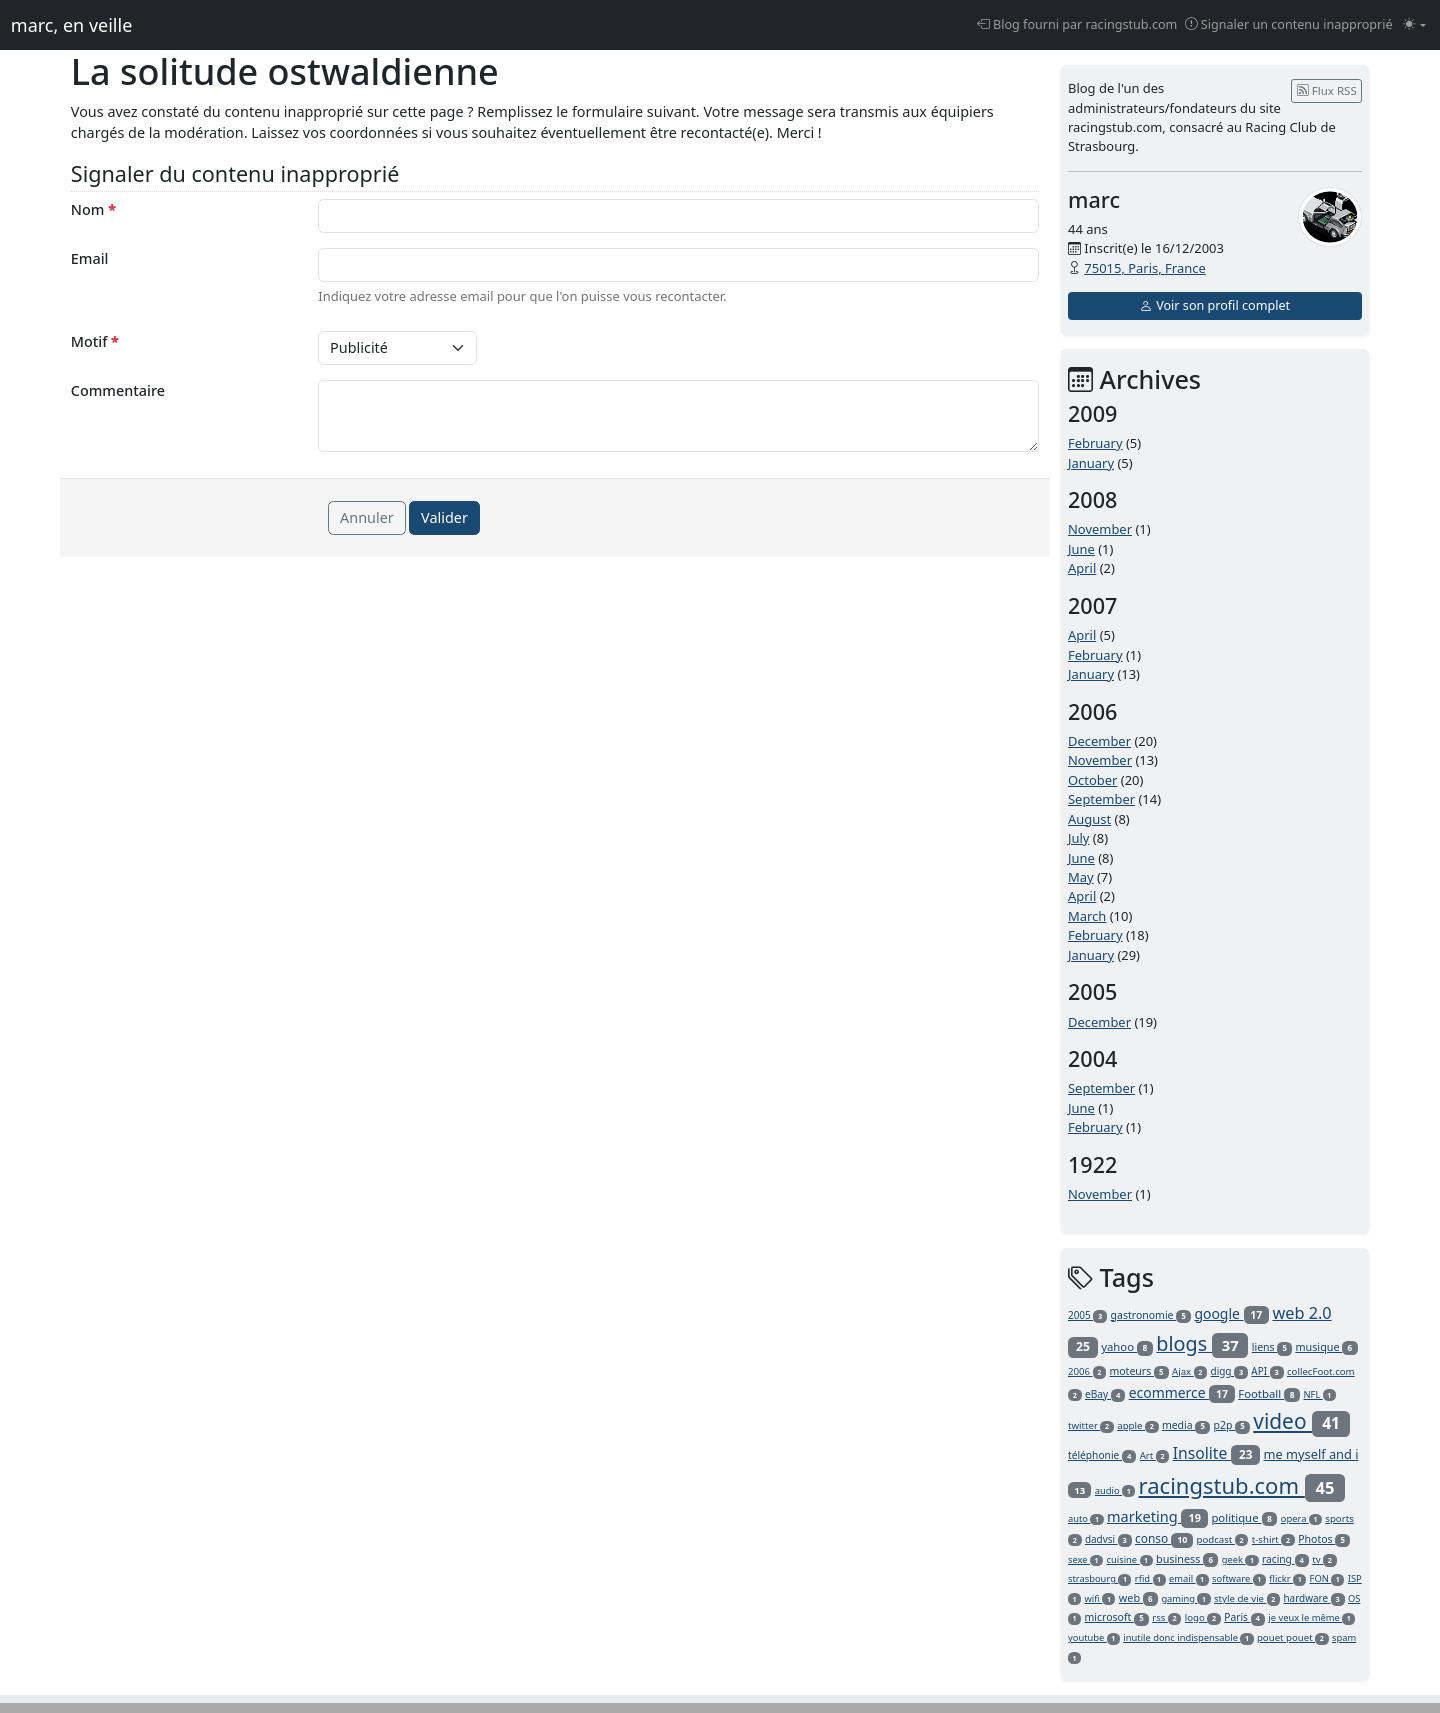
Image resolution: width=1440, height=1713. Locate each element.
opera (1301, 1518)
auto (1086, 1518)
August (1089, 819)
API (1267, 1371)
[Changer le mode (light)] (1414, 25)
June (1081, 549)
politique (1244, 1517)
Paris (1244, 1617)
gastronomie (1151, 1315)
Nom (93, 209)
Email (90, 258)
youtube (1094, 1637)
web (1138, 1597)
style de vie (1247, 1598)
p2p (1232, 1425)
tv (1324, 1559)
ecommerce (1182, 1392)
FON (1327, 1578)
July (1079, 838)
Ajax (1189, 1371)
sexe (1085, 1559)
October (1092, 780)
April (1082, 568)
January (1091, 463)
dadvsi (1108, 1539)
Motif (95, 341)
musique (1326, 1346)
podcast (1223, 1539)
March (1087, 916)
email (1189, 1578)
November (1100, 529)
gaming (1185, 1598)
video (1301, 1421)
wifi (1100, 1598)
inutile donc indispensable (1188, 1637)
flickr (1287, 1578)
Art (1155, 1455)
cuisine (1130, 1559)
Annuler (367, 517)
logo (1203, 1617)
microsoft (1117, 1617)
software (1239, 1578)
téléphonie (1102, 1455)
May (1081, 877)
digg (1229, 1371)
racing (1285, 1559)
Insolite (1216, 1453)
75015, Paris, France (1144, 268)
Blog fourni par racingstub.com (1077, 24)
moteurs (1138, 1371)
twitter (1091, 1425)
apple (1137, 1425)
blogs (1202, 1343)
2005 (1087, 1315)
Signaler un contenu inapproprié (1289, 24)
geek (1240, 1559)
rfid (1150, 1578)
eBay (1105, 1394)
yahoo (1127, 1346)
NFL (1319, 1394)
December (1099, 741)
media (1186, 1425)
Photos (1324, 1539)
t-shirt (1273, 1539)
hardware (1313, 1598)
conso (1164, 1538)
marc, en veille (71, 25)
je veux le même (1311, 1617)
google (1231, 1313)
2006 (1087, 1371)
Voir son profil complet (1215, 305)
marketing (1157, 1516)
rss (1166, 1617)
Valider (444, 517)
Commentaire (118, 390)
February (1095, 443)
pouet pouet (1293, 1637)
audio (1115, 1490)
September (1101, 799)
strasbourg (1100, 1578)
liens (1272, 1347)
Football (1269, 1393)
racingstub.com (1242, 1485)
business (1187, 1558)
